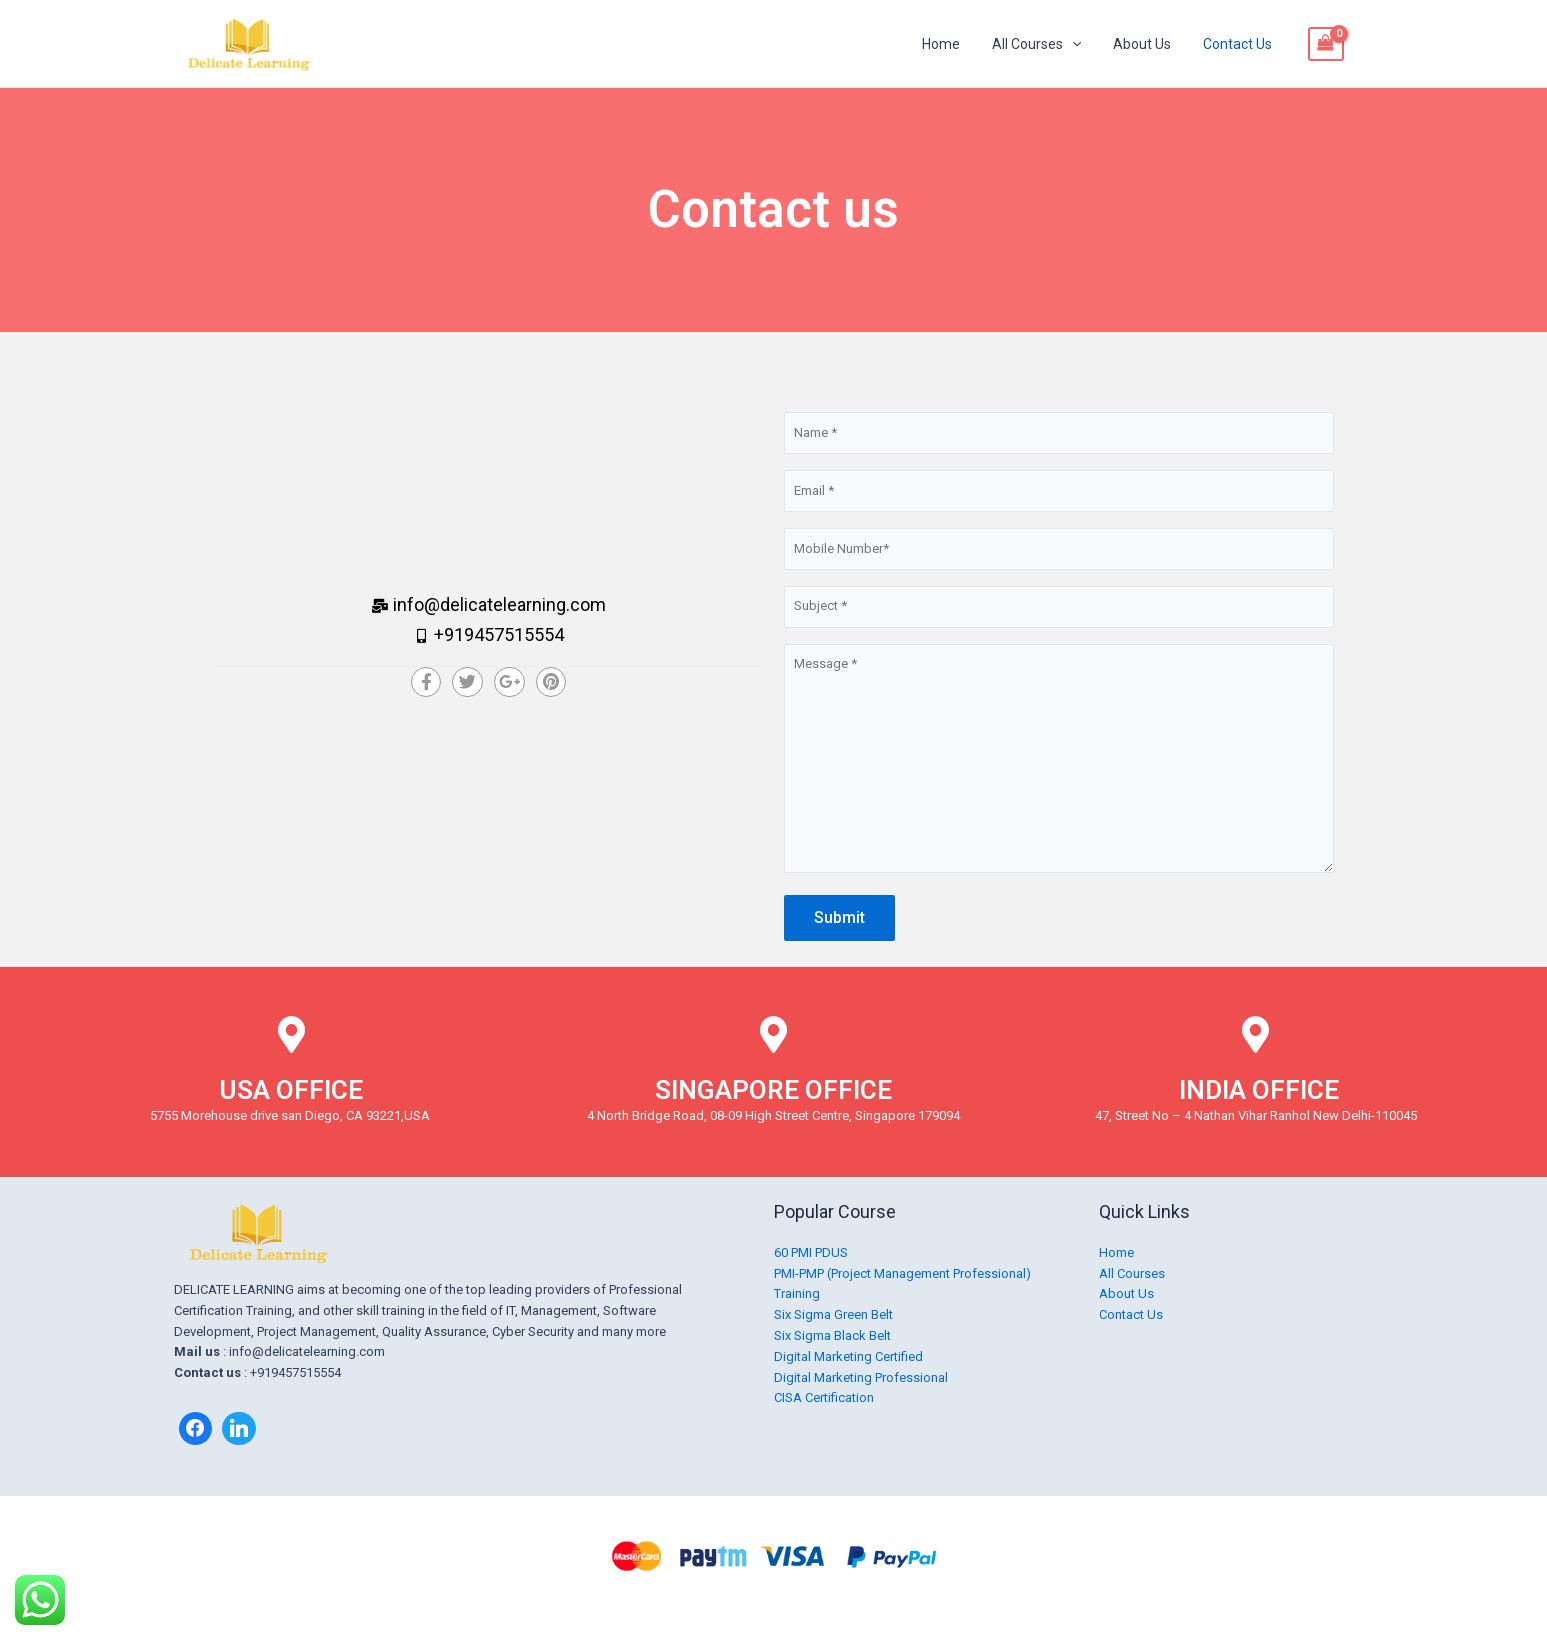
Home (955, 44)
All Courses (1046, 44)
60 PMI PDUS (811, 1252)
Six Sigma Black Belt (832, 1335)
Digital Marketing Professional (861, 1377)
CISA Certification (824, 1397)
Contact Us (1239, 44)
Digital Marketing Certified (848, 1356)
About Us (1148, 44)
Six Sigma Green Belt (833, 1314)
